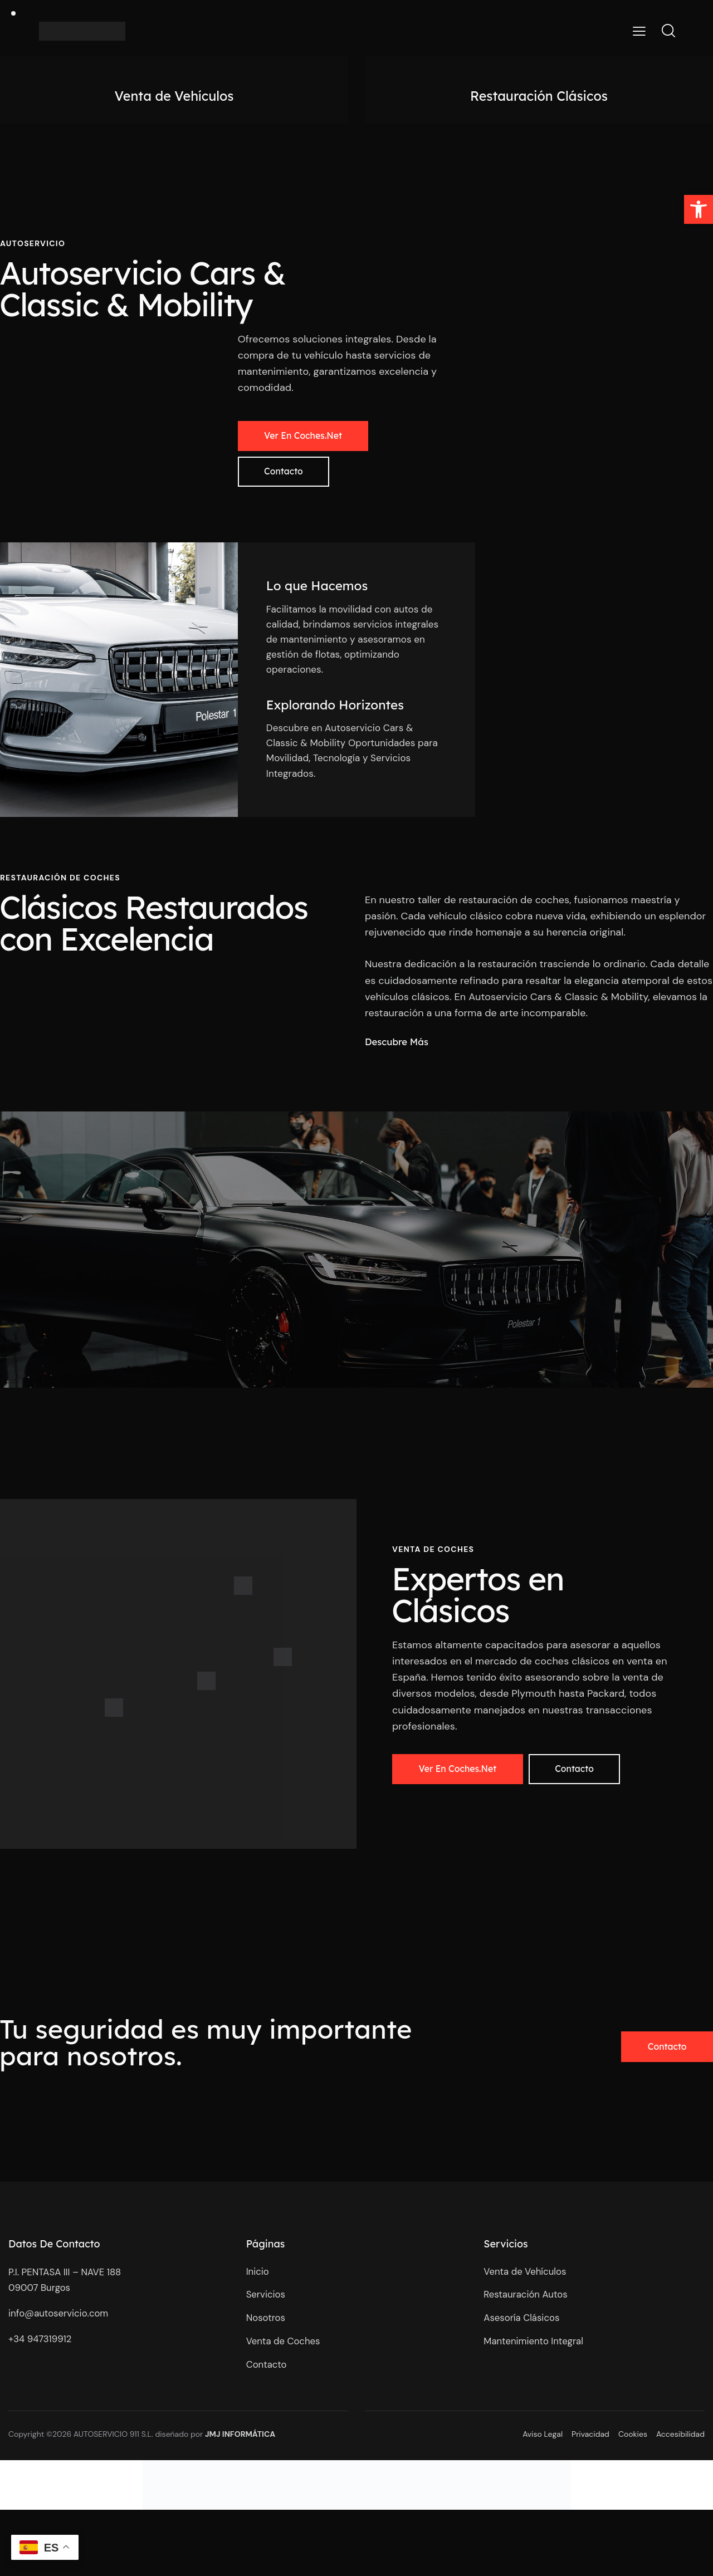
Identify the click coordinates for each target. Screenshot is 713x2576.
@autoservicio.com (67, 2319)
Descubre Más (397, 1045)
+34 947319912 (41, 2344)
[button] (698, 209)
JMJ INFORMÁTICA (240, 2441)
